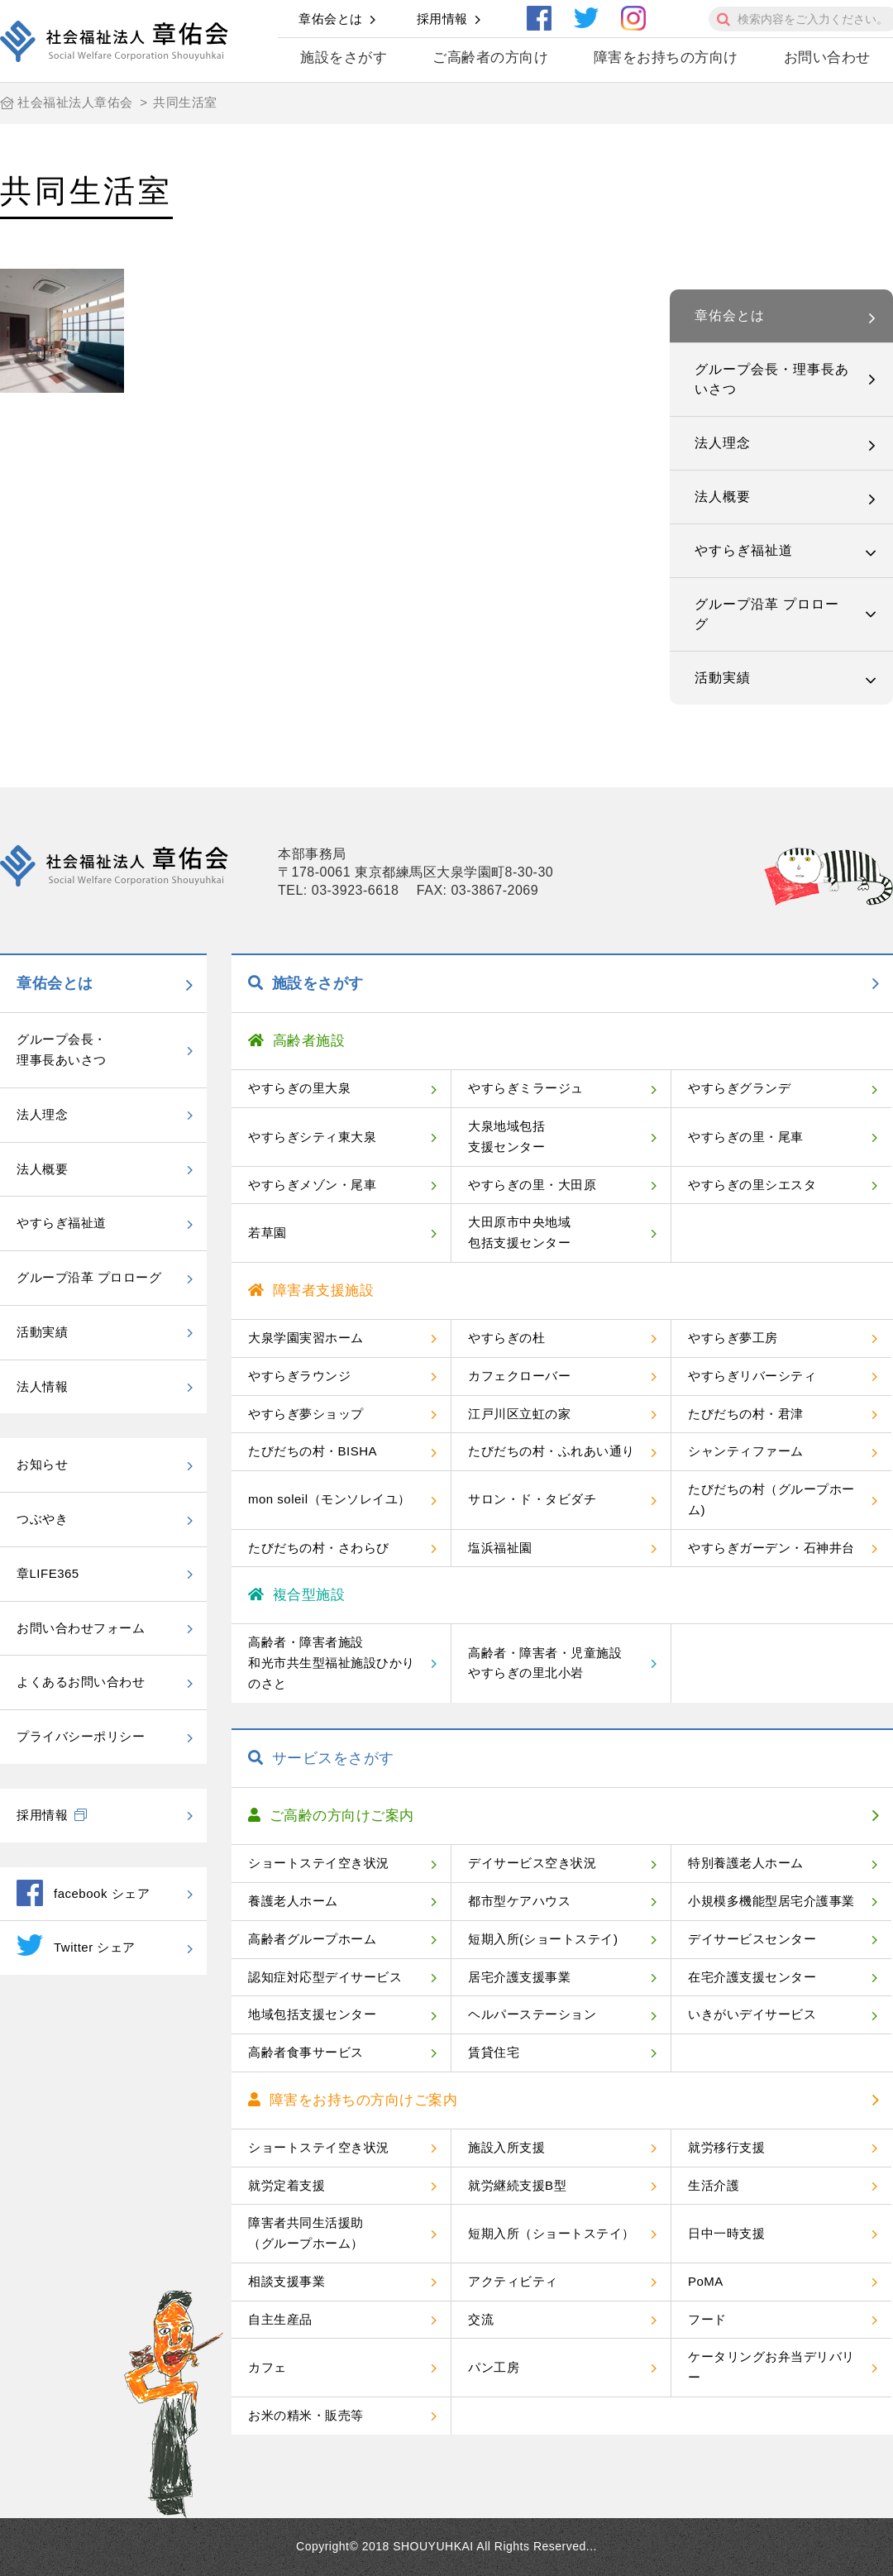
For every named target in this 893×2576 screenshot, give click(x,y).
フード (707, 2319)
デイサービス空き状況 (532, 1863)
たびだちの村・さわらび (318, 1548)
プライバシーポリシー (81, 1736)
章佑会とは (330, 19)
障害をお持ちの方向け (666, 57)
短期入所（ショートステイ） (551, 2233)
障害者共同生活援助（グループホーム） (306, 2232)
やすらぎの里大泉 (299, 1088)
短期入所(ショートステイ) (543, 1939)
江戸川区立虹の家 (519, 1414)
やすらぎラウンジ (299, 1376)
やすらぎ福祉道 (744, 550)
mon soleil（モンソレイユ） (329, 1499)
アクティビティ (513, 2281)
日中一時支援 (726, 2233)
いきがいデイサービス (752, 2014)
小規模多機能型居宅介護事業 (771, 1901)
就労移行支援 (726, 2147)
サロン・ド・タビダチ (532, 1499)
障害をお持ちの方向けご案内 (352, 2100)
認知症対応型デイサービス (325, 1977)
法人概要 (723, 497)
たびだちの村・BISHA (312, 1451)
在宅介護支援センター (752, 1977)
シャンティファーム (746, 1451)
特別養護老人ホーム (746, 1863)
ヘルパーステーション (532, 2014)
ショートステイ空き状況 (318, 1863)
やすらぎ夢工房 (733, 1338)
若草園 (267, 1233)
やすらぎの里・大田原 (532, 1185)
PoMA (705, 2281)
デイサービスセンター (752, 1939)
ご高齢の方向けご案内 (331, 1815)
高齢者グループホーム (312, 1939)
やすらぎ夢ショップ (306, 1414)
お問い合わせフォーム (81, 1628)
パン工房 (493, 2367)
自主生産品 (280, 2319)
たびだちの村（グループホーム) (771, 1499)
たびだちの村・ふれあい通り (551, 1451)
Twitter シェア (76, 1945)
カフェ (267, 2367)
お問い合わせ (827, 57)
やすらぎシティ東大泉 (312, 1137)
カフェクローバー (519, 1376)
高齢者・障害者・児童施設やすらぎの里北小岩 (545, 1663)
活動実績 (723, 678)
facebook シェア (83, 1893)
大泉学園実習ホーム (306, 1338)
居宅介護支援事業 (519, 1977)
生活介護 (713, 2185)
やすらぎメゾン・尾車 (312, 1185)
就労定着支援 (286, 2185)
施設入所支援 (506, 2147)
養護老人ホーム (293, 1901)
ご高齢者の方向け (490, 57)
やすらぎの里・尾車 (746, 1137)
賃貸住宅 (493, 2052)
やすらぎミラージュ (526, 1088)
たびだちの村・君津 (746, 1414)
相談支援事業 (286, 2281)
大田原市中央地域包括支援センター (519, 1232)
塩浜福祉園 (500, 1548)
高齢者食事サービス (306, 2052)
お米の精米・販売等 (306, 2415)
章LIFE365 (48, 1573)
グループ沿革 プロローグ (767, 614)
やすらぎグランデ (739, 1088)
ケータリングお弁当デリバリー (771, 2366)
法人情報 (42, 1386)
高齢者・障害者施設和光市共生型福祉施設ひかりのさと (331, 1662)
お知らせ (42, 1464)
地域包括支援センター (312, 2014)
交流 (481, 2319)
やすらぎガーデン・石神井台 (771, 1548)
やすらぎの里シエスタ (752, 1185)
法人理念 (723, 443)
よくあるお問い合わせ (81, 1682)
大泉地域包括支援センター (506, 1136)
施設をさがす (343, 57)
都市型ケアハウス (519, 1901)
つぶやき (42, 1519)
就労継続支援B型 (517, 2185)
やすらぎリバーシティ (752, 1376)
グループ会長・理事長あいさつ (772, 379)
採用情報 (442, 19)
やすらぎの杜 (506, 1338)
